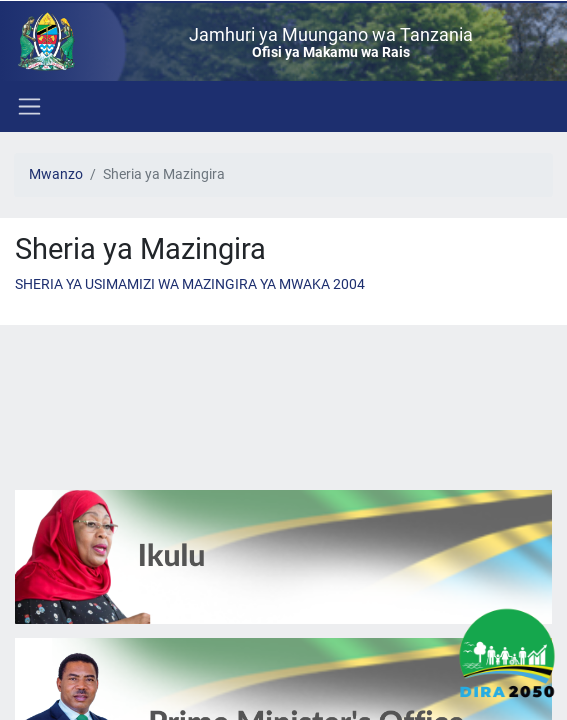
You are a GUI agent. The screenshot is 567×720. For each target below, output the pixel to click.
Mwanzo (56, 174)
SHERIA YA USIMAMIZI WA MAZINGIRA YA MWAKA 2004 (190, 284)
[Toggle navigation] (27, 106)
